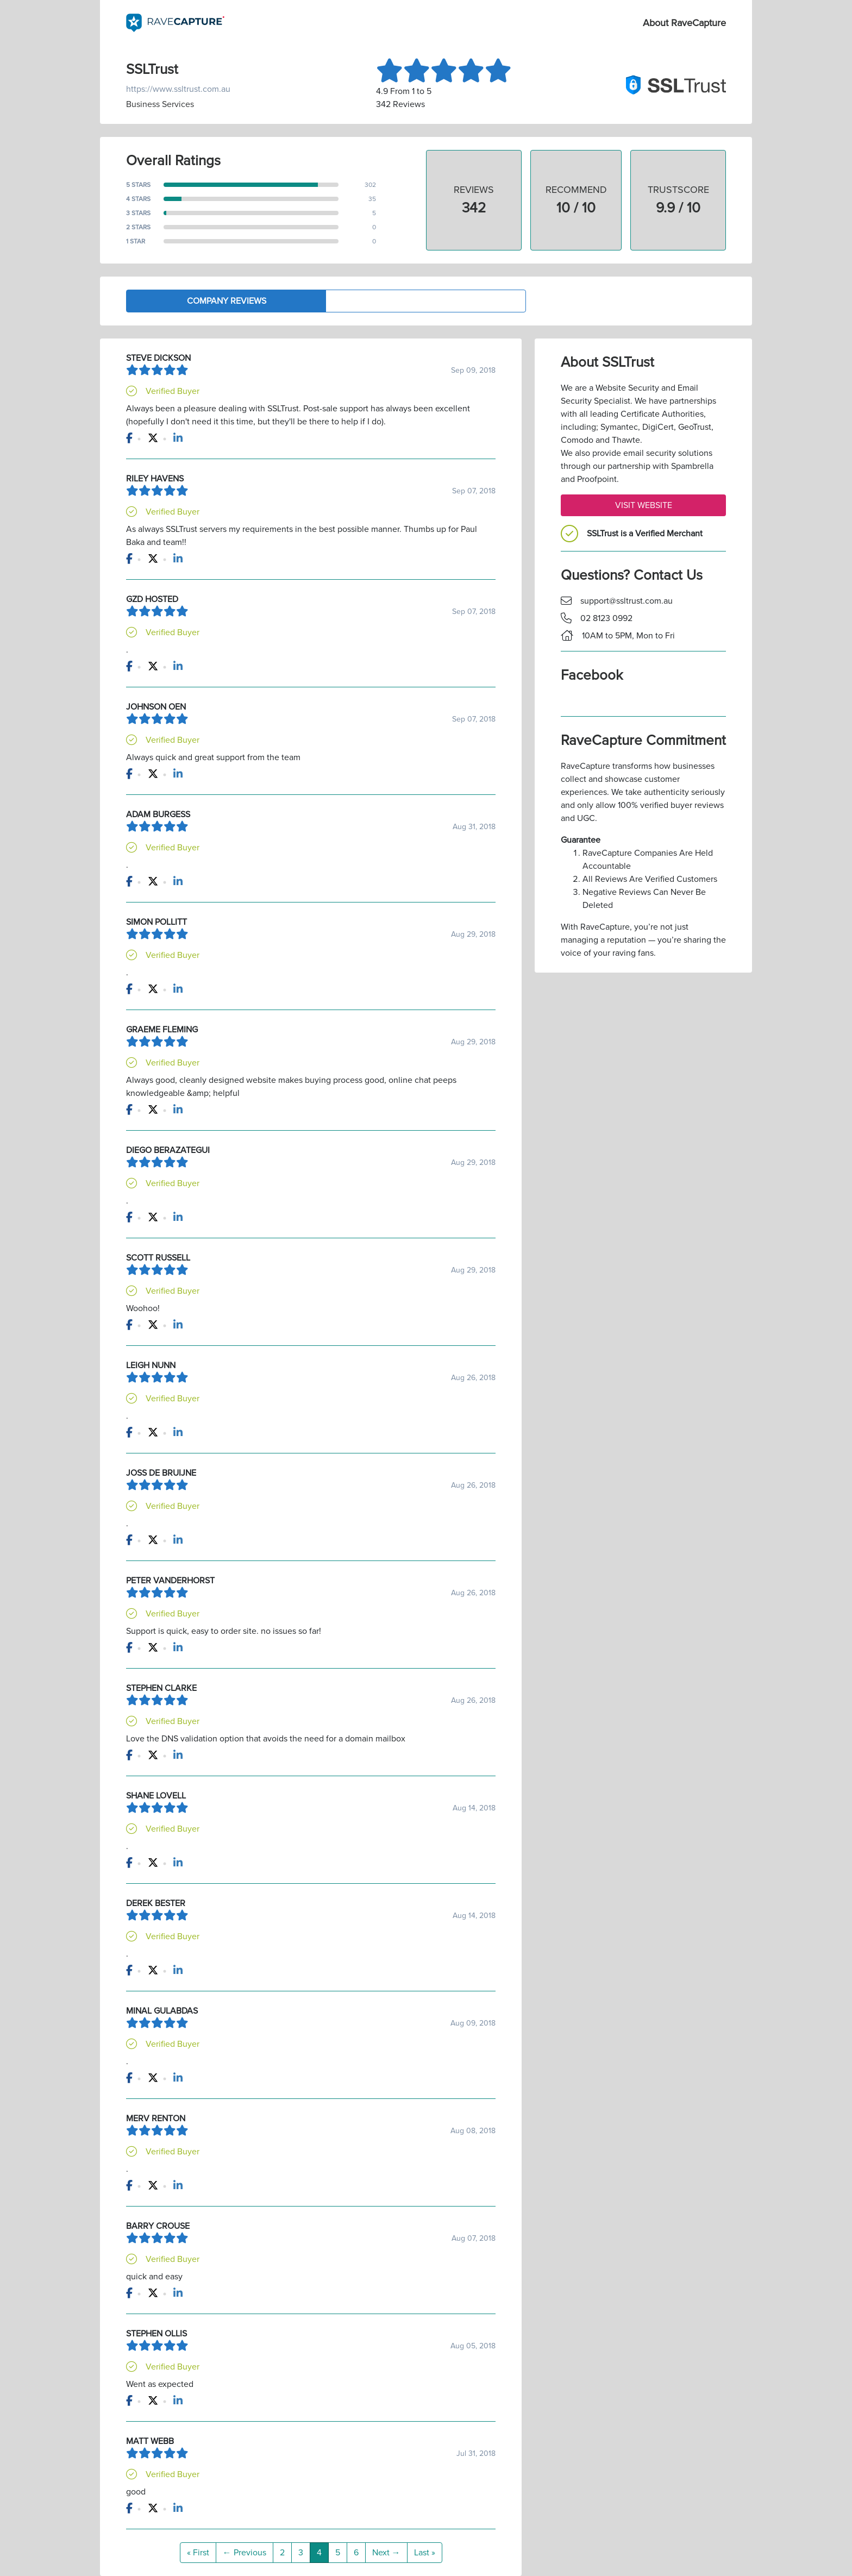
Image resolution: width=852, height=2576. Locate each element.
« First (198, 2552)
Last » (424, 2552)
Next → (386, 2552)
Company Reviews (226, 301)
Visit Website (643, 505)
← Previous (244, 2552)
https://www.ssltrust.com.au (178, 89)
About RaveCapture (684, 23)
